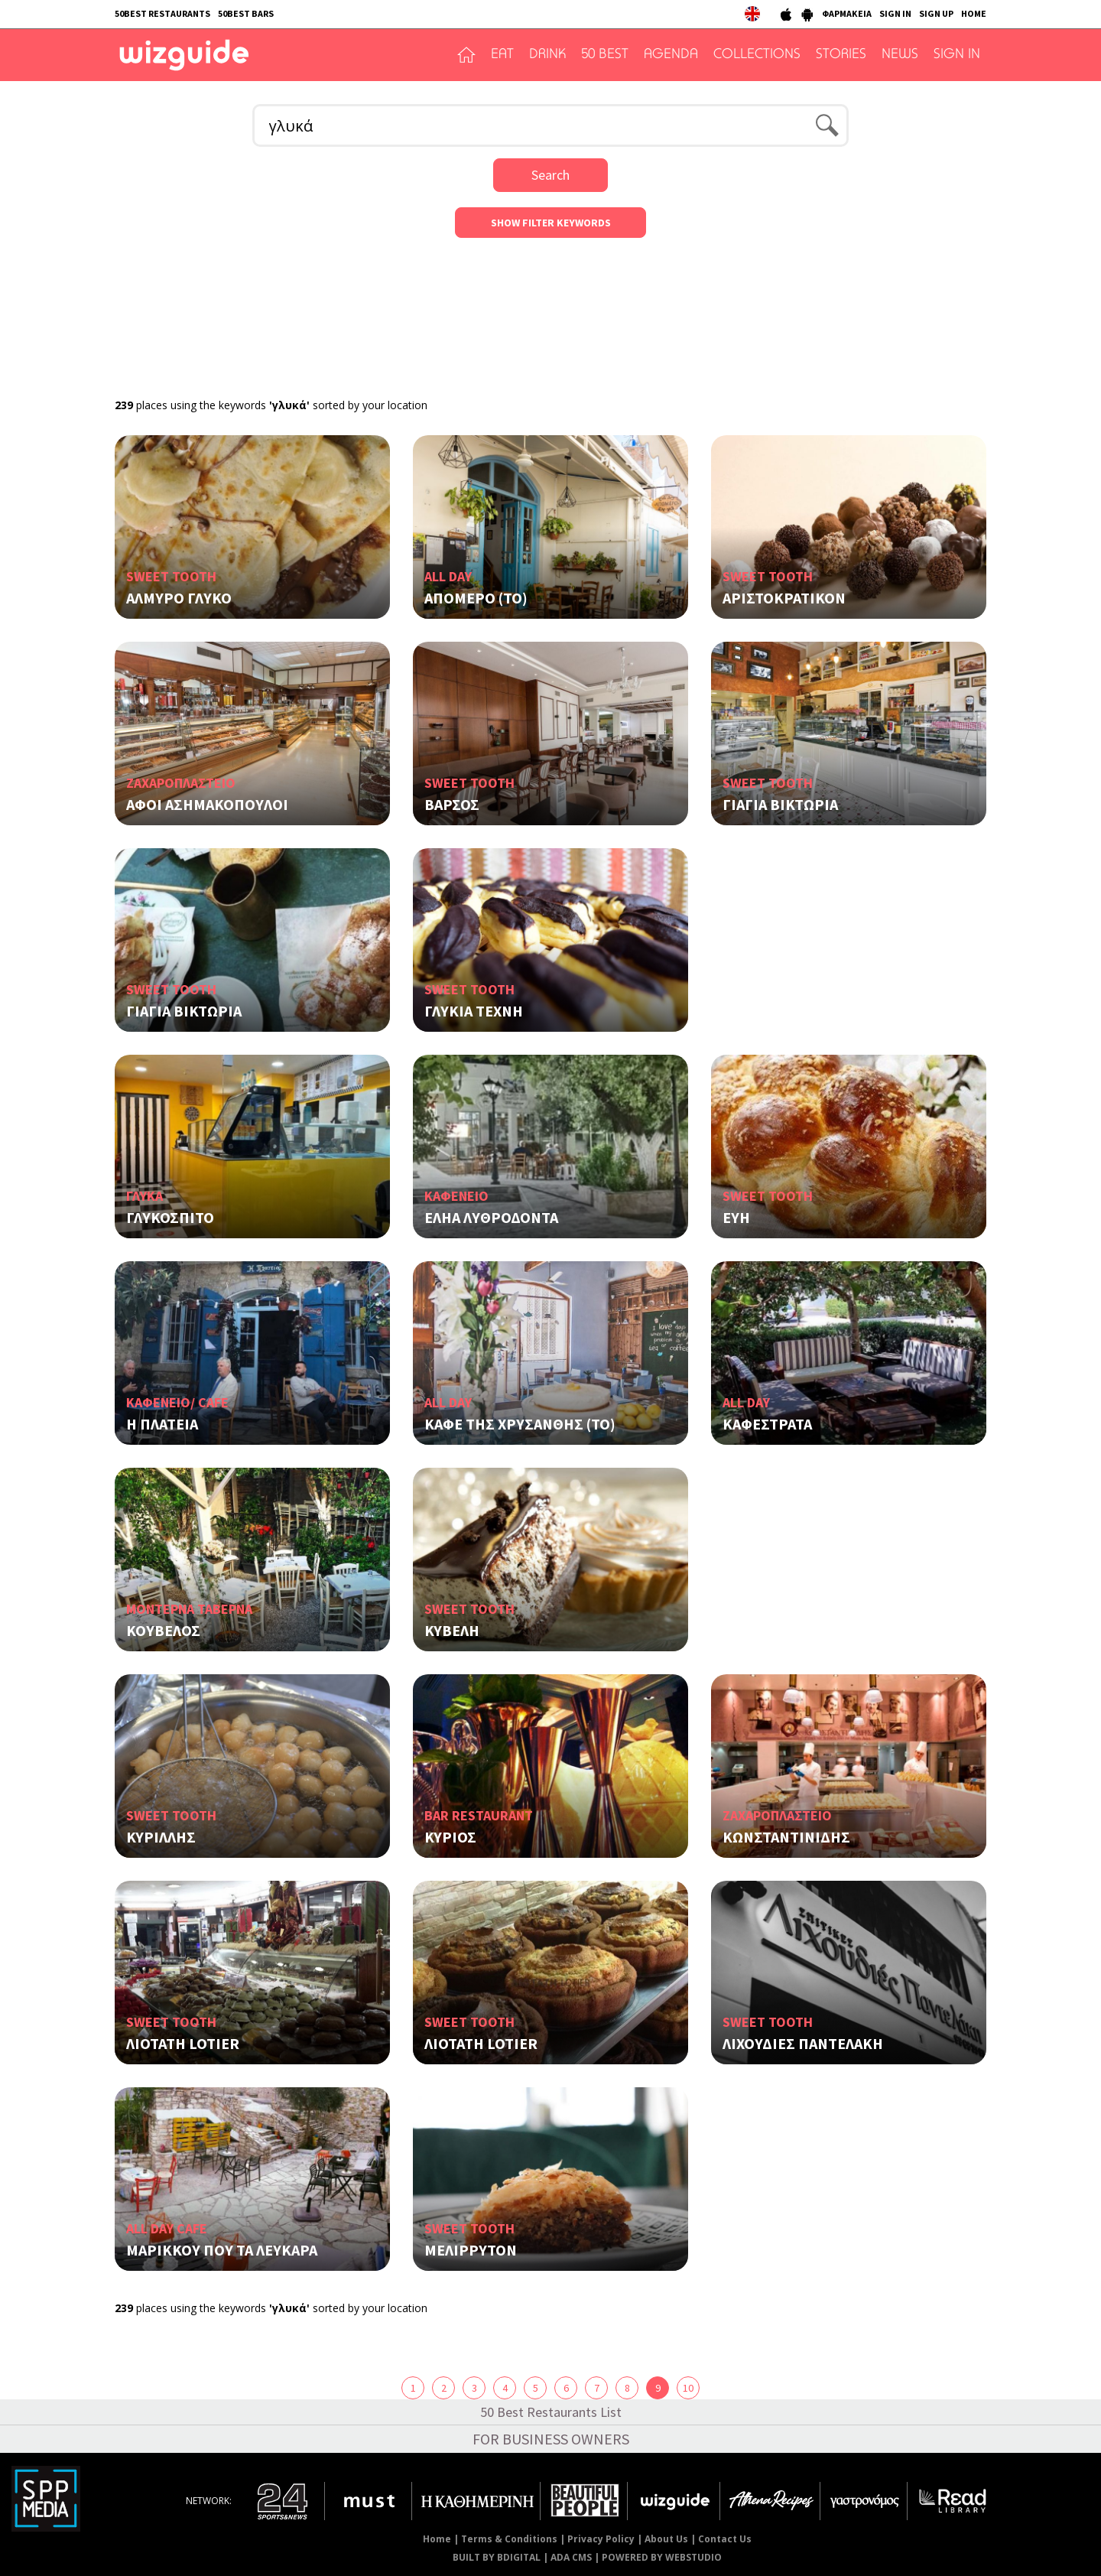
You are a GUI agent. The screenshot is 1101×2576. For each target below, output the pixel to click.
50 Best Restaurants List (551, 2412)
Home (437, 2538)
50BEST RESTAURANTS (162, 13)
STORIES (841, 55)
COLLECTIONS (757, 55)
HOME (973, 13)
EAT (502, 55)
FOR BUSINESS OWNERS (551, 2438)
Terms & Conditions (509, 2538)
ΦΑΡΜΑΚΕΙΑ (847, 13)
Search (550, 175)
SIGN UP (936, 13)
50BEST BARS (246, 13)
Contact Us (725, 2538)
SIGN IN (895, 13)
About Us (666, 2538)
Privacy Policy (601, 2538)
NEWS (900, 55)
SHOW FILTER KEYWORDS (551, 222)
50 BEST (604, 55)
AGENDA (671, 55)
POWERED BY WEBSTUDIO (662, 2557)
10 (688, 2388)
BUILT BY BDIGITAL (497, 2557)
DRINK (547, 55)
